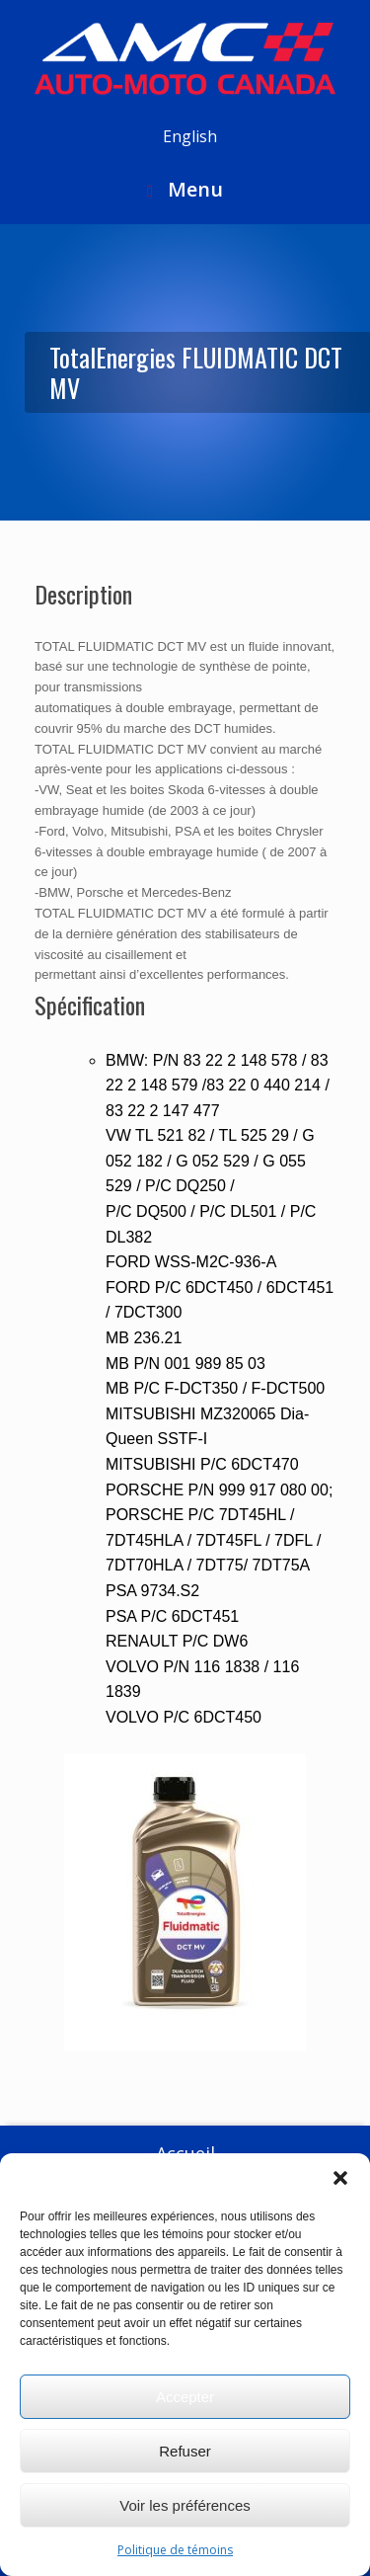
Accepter (185, 2396)
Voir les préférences (185, 2505)
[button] (340, 2178)
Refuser (185, 2451)
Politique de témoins (175, 2549)
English (190, 136)
